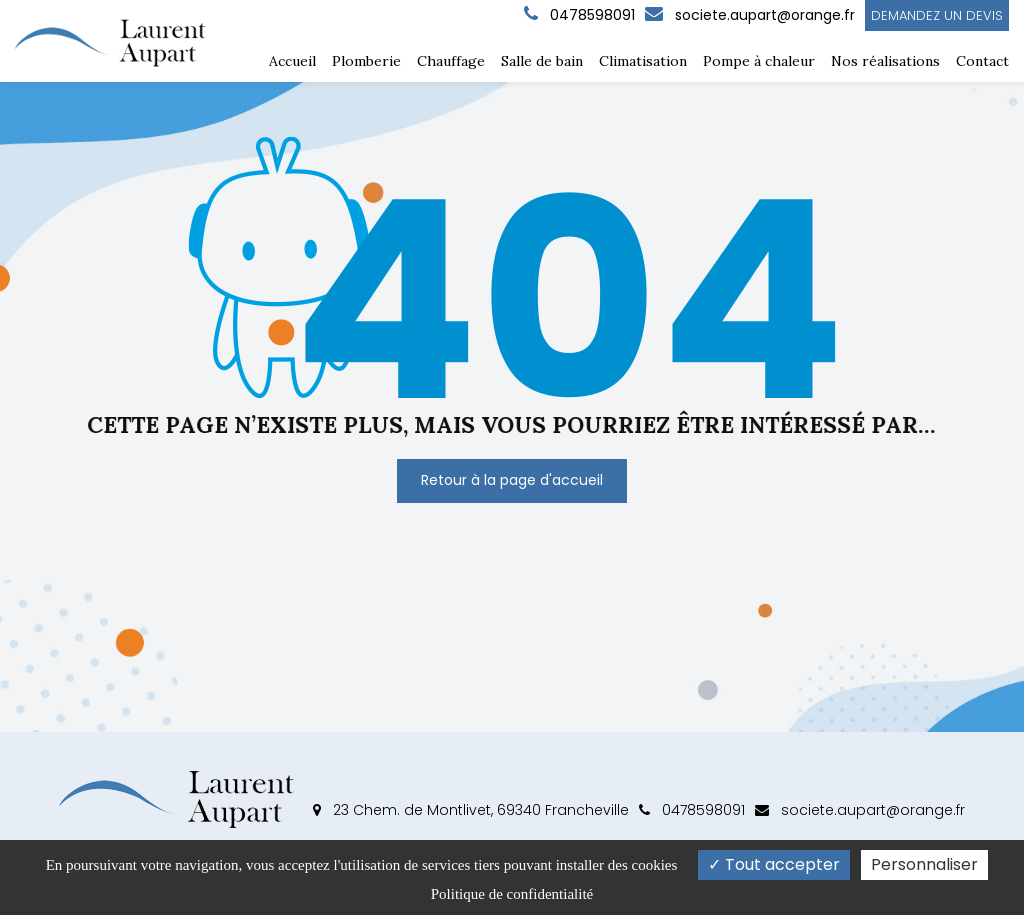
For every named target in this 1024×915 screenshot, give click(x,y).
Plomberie (366, 61)
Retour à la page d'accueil (512, 480)
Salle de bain (542, 61)
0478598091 (692, 810)
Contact (982, 61)
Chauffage (451, 61)
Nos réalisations (885, 61)
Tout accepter (774, 864)
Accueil (292, 61)
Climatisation (643, 61)
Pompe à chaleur (759, 61)
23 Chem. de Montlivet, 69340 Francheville (471, 810)
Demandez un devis (937, 15)
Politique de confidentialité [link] (512, 894)
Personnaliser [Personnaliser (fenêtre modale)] (924, 864)
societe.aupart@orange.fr (750, 15)
